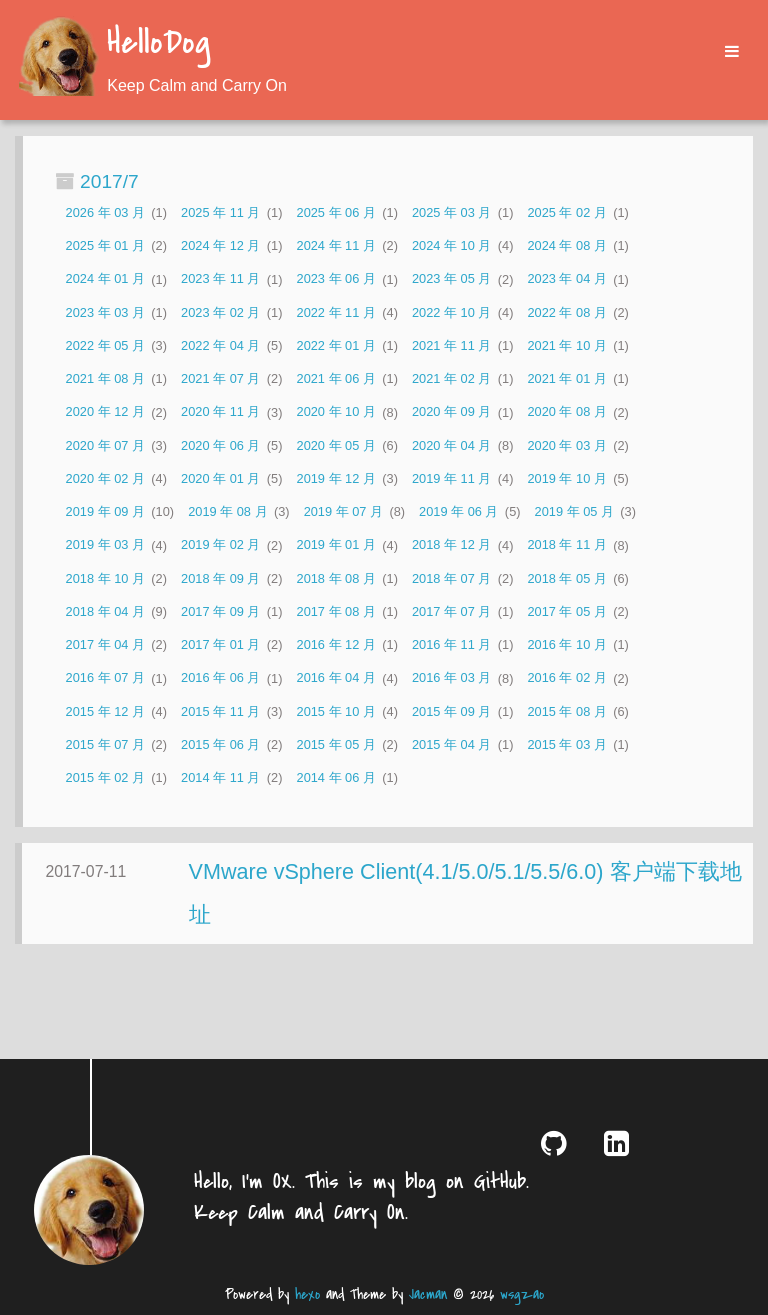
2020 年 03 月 (566, 445)
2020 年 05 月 (336, 445)
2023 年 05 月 (451, 279)
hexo (307, 1294)
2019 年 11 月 (451, 478)
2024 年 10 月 (451, 245)
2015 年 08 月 (566, 711)
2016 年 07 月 (105, 678)
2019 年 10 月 (566, 478)
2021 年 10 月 (566, 345)
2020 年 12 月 (105, 412)
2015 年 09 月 (451, 711)
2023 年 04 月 (566, 279)
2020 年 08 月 (566, 412)
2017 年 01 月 (220, 644)
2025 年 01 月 (105, 245)
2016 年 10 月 (566, 644)
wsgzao (522, 1294)
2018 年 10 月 (105, 578)
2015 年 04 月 (451, 744)
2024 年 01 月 (105, 279)
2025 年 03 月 (451, 212)
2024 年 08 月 (566, 245)
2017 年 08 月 (336, 611)
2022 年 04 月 (220, 345)
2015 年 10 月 (336, 711)
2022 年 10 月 (451, 312)
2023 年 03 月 (105, 312)
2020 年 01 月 (220, 478)
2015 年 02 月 (105, 777)
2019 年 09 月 (105, 511)
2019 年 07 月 (343, 511)
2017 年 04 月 (105, 644)
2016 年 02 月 (566, 678)
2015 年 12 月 (105, 711)
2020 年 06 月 (220, 445)
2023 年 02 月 (220, 312)
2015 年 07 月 (105, 744)
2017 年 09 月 (220, 611)
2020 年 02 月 (105, 478)
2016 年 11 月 (451, 644)
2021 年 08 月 (105, 378)
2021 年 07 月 (220, 378)
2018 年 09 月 (220, 578)
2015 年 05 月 (336, 744)
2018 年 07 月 (451, 578)
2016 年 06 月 (220, 678)
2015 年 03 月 (566, 744)
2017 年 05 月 (566, 611)
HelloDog (158, 44)
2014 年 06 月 (336, 777)
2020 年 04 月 (451, 445)
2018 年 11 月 (566, 545)
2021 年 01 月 (566, 378)
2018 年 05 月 (566, 578)
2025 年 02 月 (566, 212)
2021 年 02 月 (451, 378)
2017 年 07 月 (451, 611)
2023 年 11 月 (220, 279)
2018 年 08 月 (336, 578)
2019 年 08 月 (227, 511)
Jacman (428, 1294)
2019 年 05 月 (574, 511)
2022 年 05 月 (105, 345)
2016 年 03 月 (451, 678)
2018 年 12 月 (451, 545)
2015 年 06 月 (220, 744)
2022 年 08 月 (566, 312)
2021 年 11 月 (451, 345)
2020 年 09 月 (451, 412)
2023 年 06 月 (336, 279)
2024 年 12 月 (220, 245)
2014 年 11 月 (220, 777)
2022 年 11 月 (336, 312)
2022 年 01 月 (336, 345)
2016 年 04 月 (336, 678)
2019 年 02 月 (220, 545)
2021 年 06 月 (336, 378)
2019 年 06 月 (458, 511)
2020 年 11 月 (220, 412)
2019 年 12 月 (336, 478)
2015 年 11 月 (220, 711)
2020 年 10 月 (336, 412)
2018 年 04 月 (105, 611)
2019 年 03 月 (105, 545)
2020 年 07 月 (105, 445)
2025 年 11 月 (220, 212)
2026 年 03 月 (105, 212)
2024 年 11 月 (336, 245)
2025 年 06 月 (336, 212)
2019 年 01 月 (336, 545)
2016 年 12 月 (336, 644)
